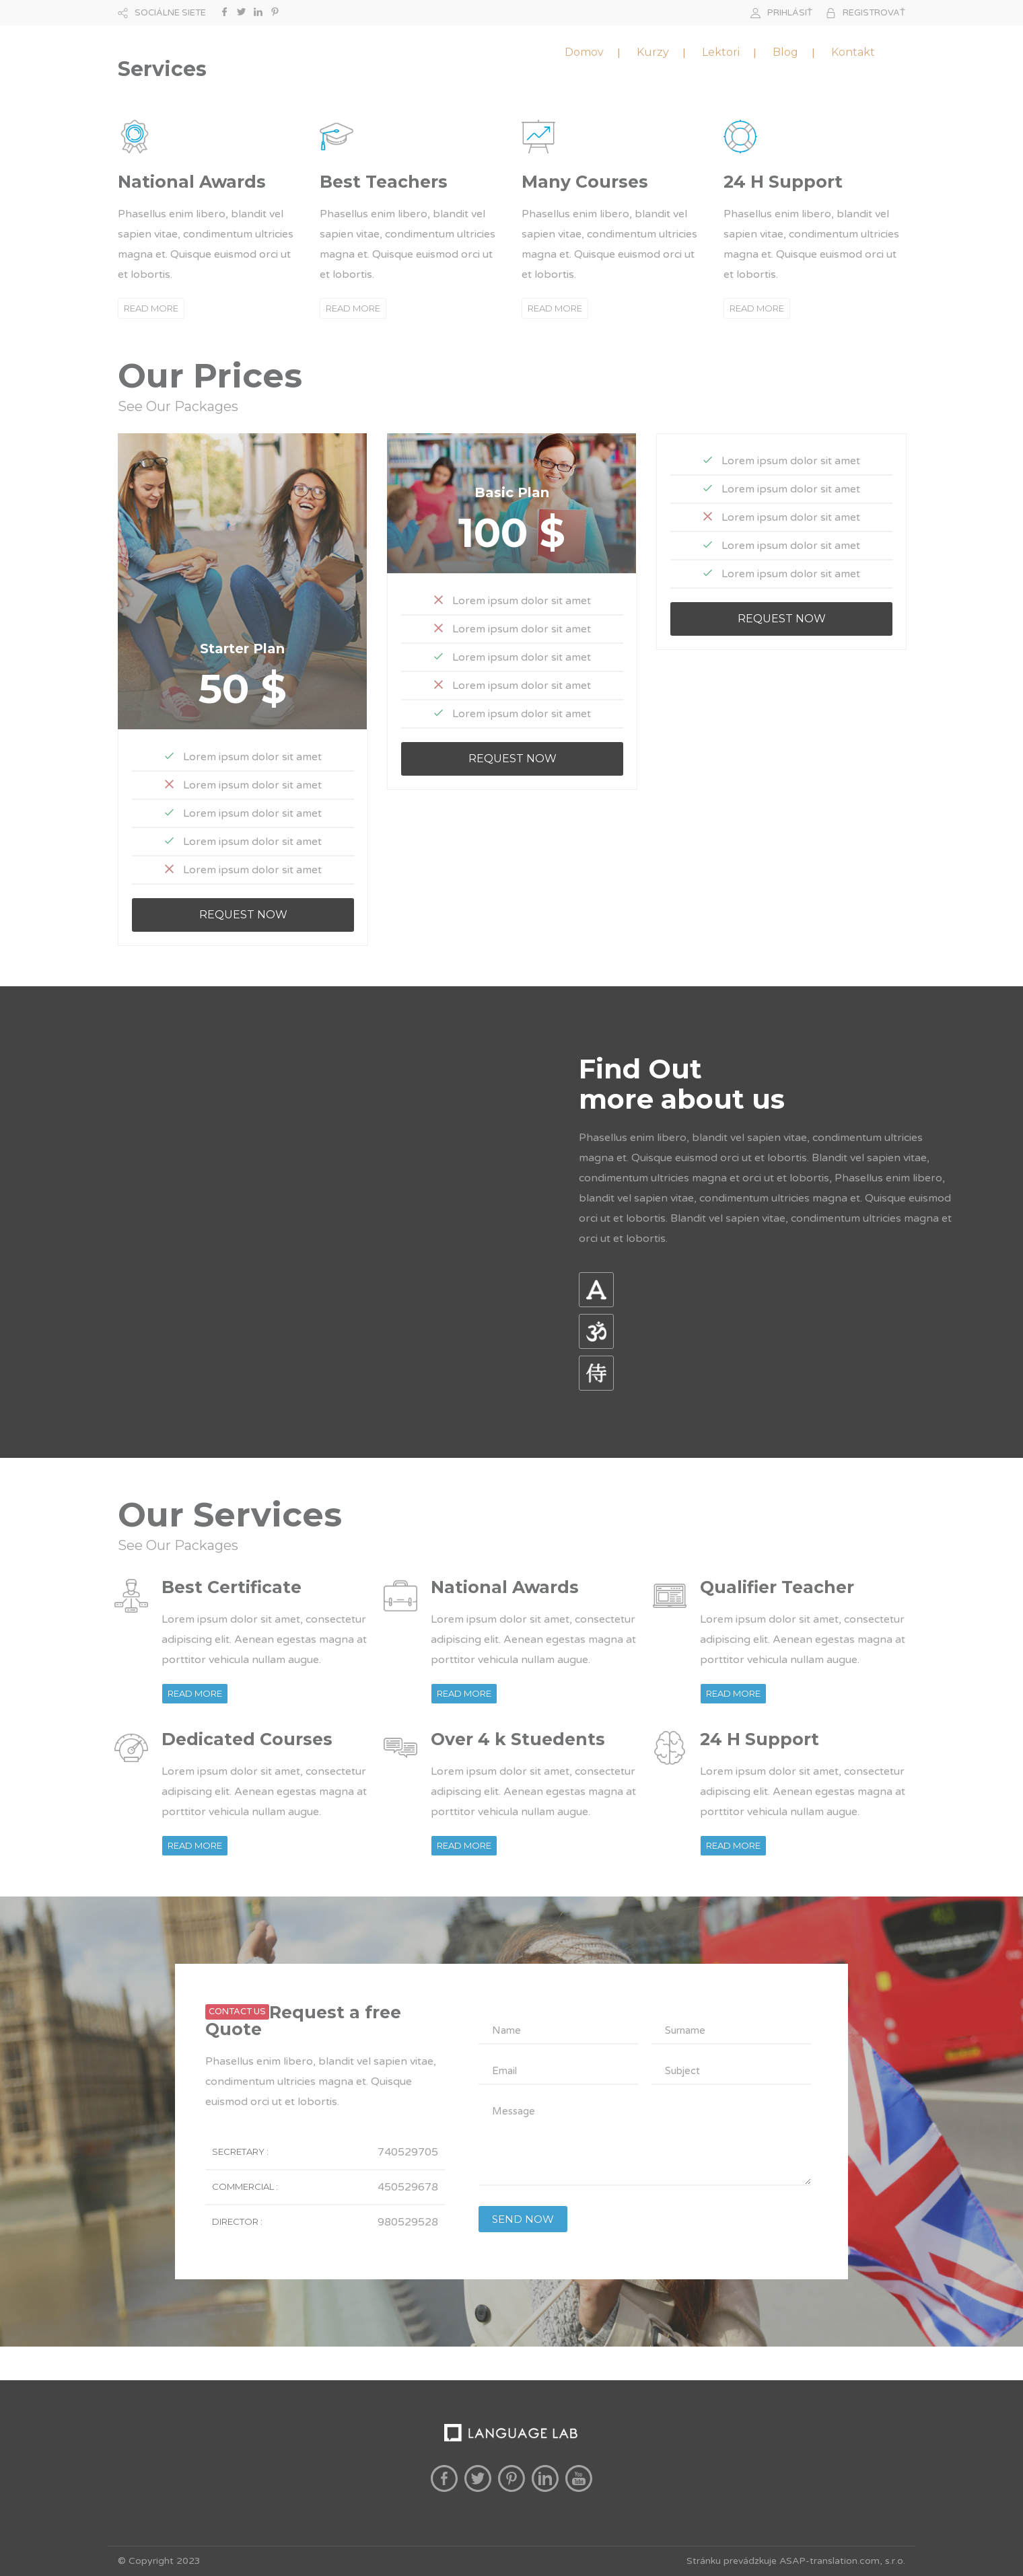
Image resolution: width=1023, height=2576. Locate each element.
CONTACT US (237, 2011)
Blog (785, 52)
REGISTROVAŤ (874, 12)
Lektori (721, 52)
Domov (584, 52)
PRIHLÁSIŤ (789, 12)
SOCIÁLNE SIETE (170, 12)
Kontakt (853, 52)
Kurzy (653, 52)
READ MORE (151, 308)
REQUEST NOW (243, 914)
